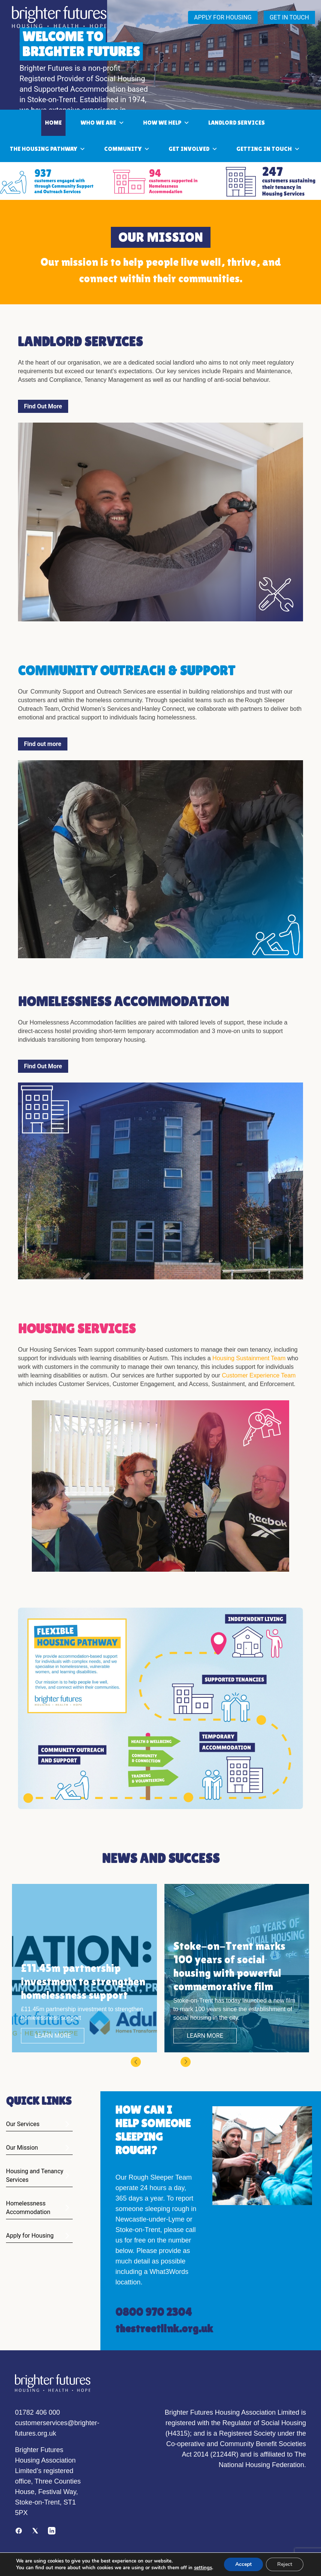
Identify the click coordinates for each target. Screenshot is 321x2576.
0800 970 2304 (153, 2311)
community (127, 149)
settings (24, 2569)
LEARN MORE (52, 2035)
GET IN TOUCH (289, 17)
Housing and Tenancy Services (34, 2175)
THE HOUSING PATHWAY (47, 149)
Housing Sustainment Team (248, 1358)
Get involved (193, 149)
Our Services (23, 2124)
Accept (243, 2562)
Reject (285, 2562)
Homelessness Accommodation (28, 2208)
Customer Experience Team (259, 1375)
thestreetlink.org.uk (164, 2328)
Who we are (102, 123)
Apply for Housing (30, 2235)
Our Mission (22, 2147)
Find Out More (43, 406)
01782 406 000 (37, 2412)
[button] (136, 2065)
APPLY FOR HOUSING (223, 17)
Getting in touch (268, 149)
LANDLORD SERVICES (236, 122)
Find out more (42, 743)
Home (53, 122)
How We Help (166, 123)
